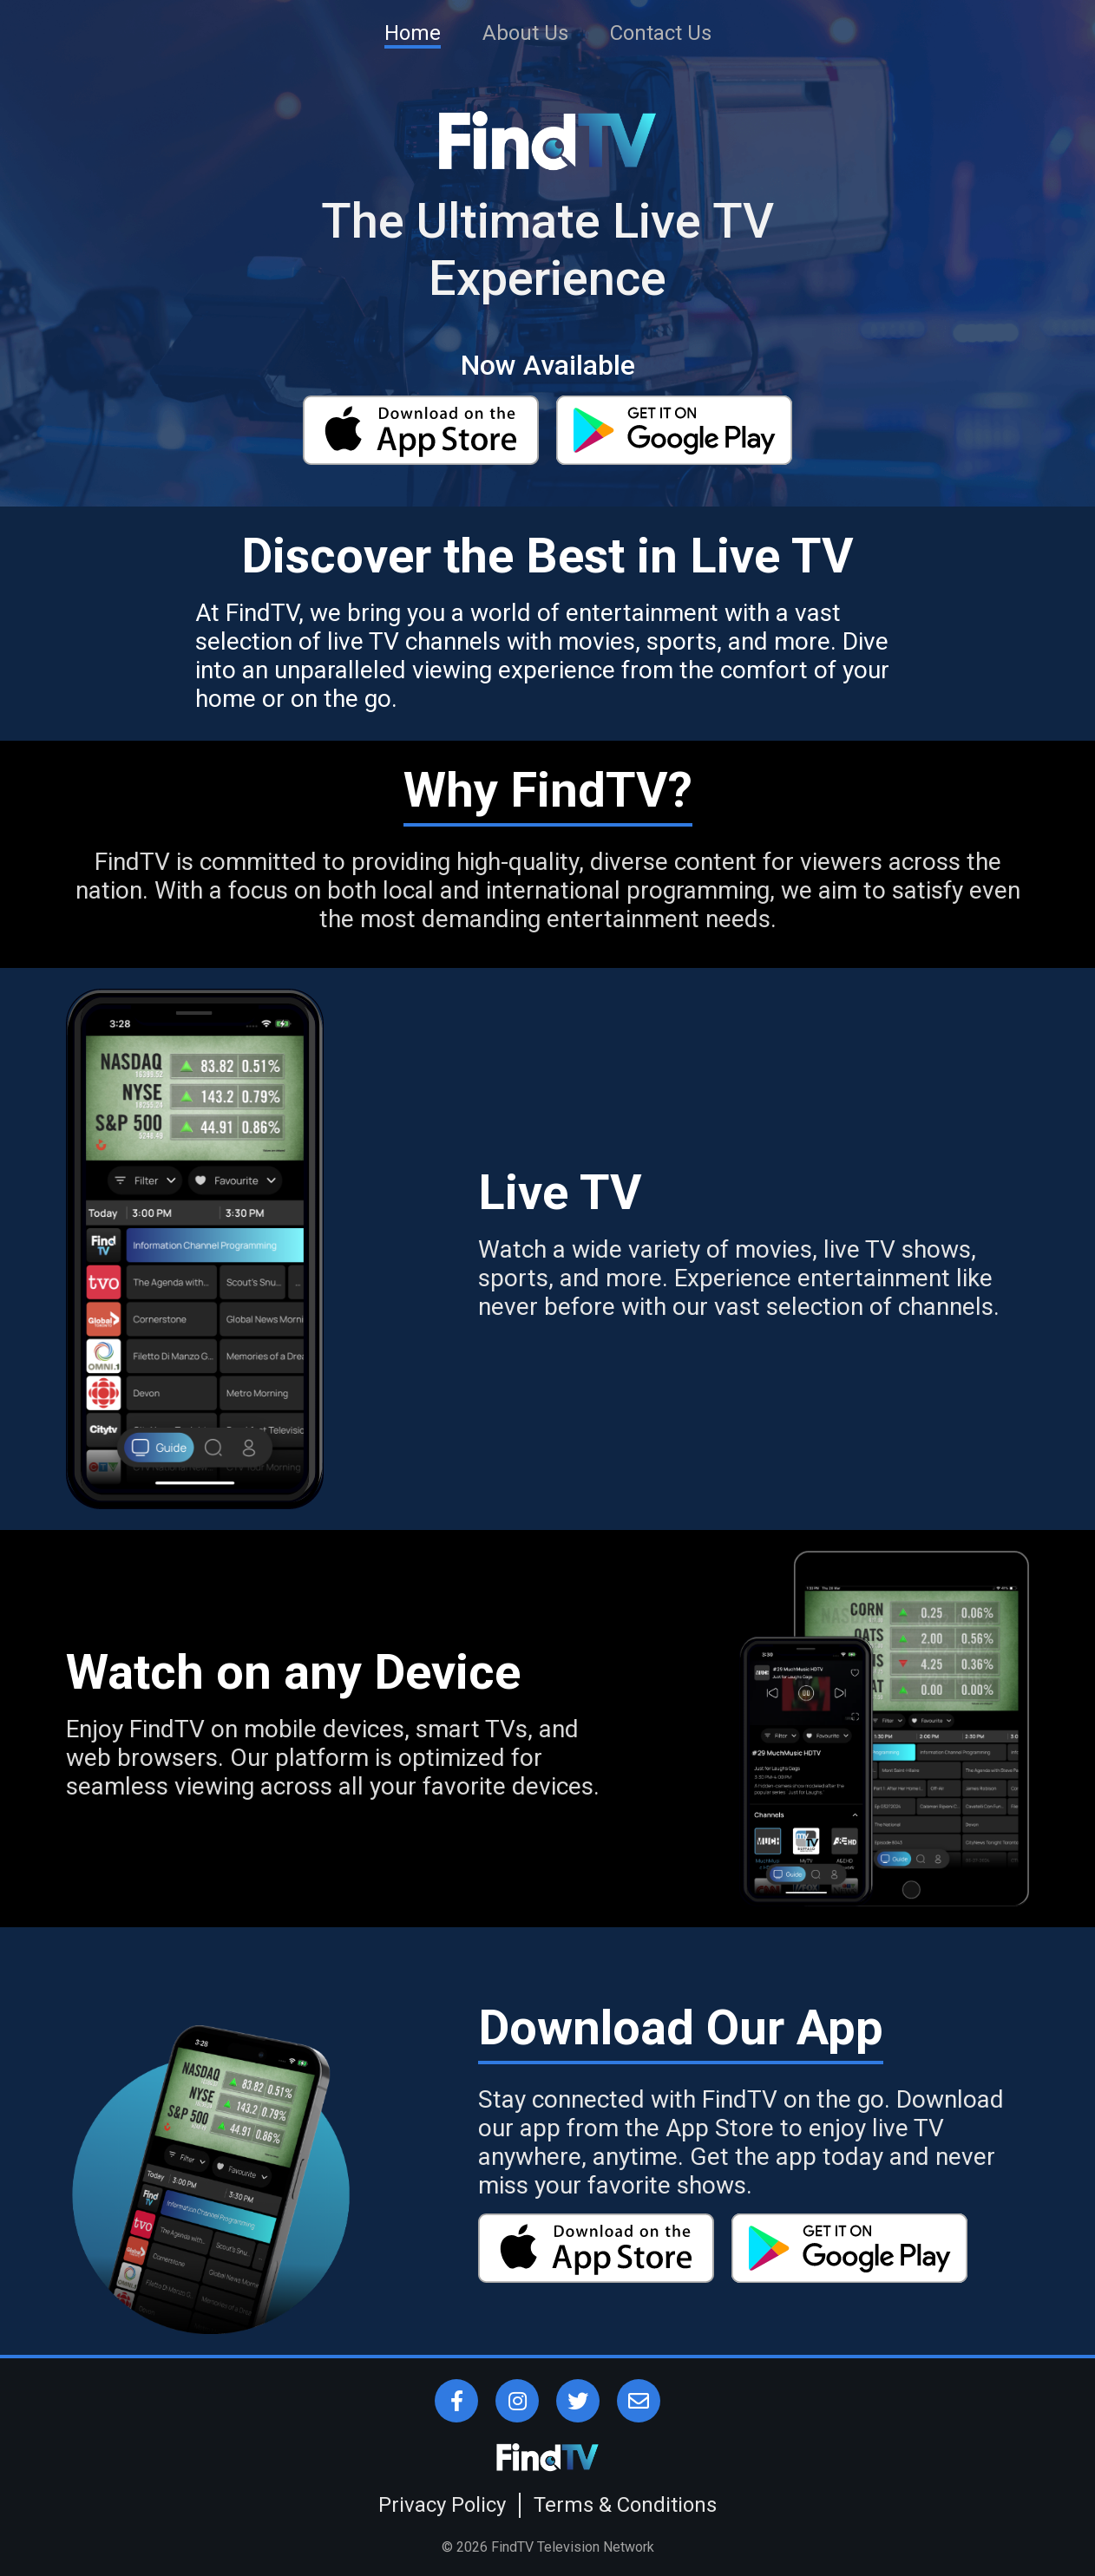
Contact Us (660, 33)
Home (412, 33)
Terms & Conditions (625, 2505)
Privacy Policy (442, 2505)
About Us (525, 33)
